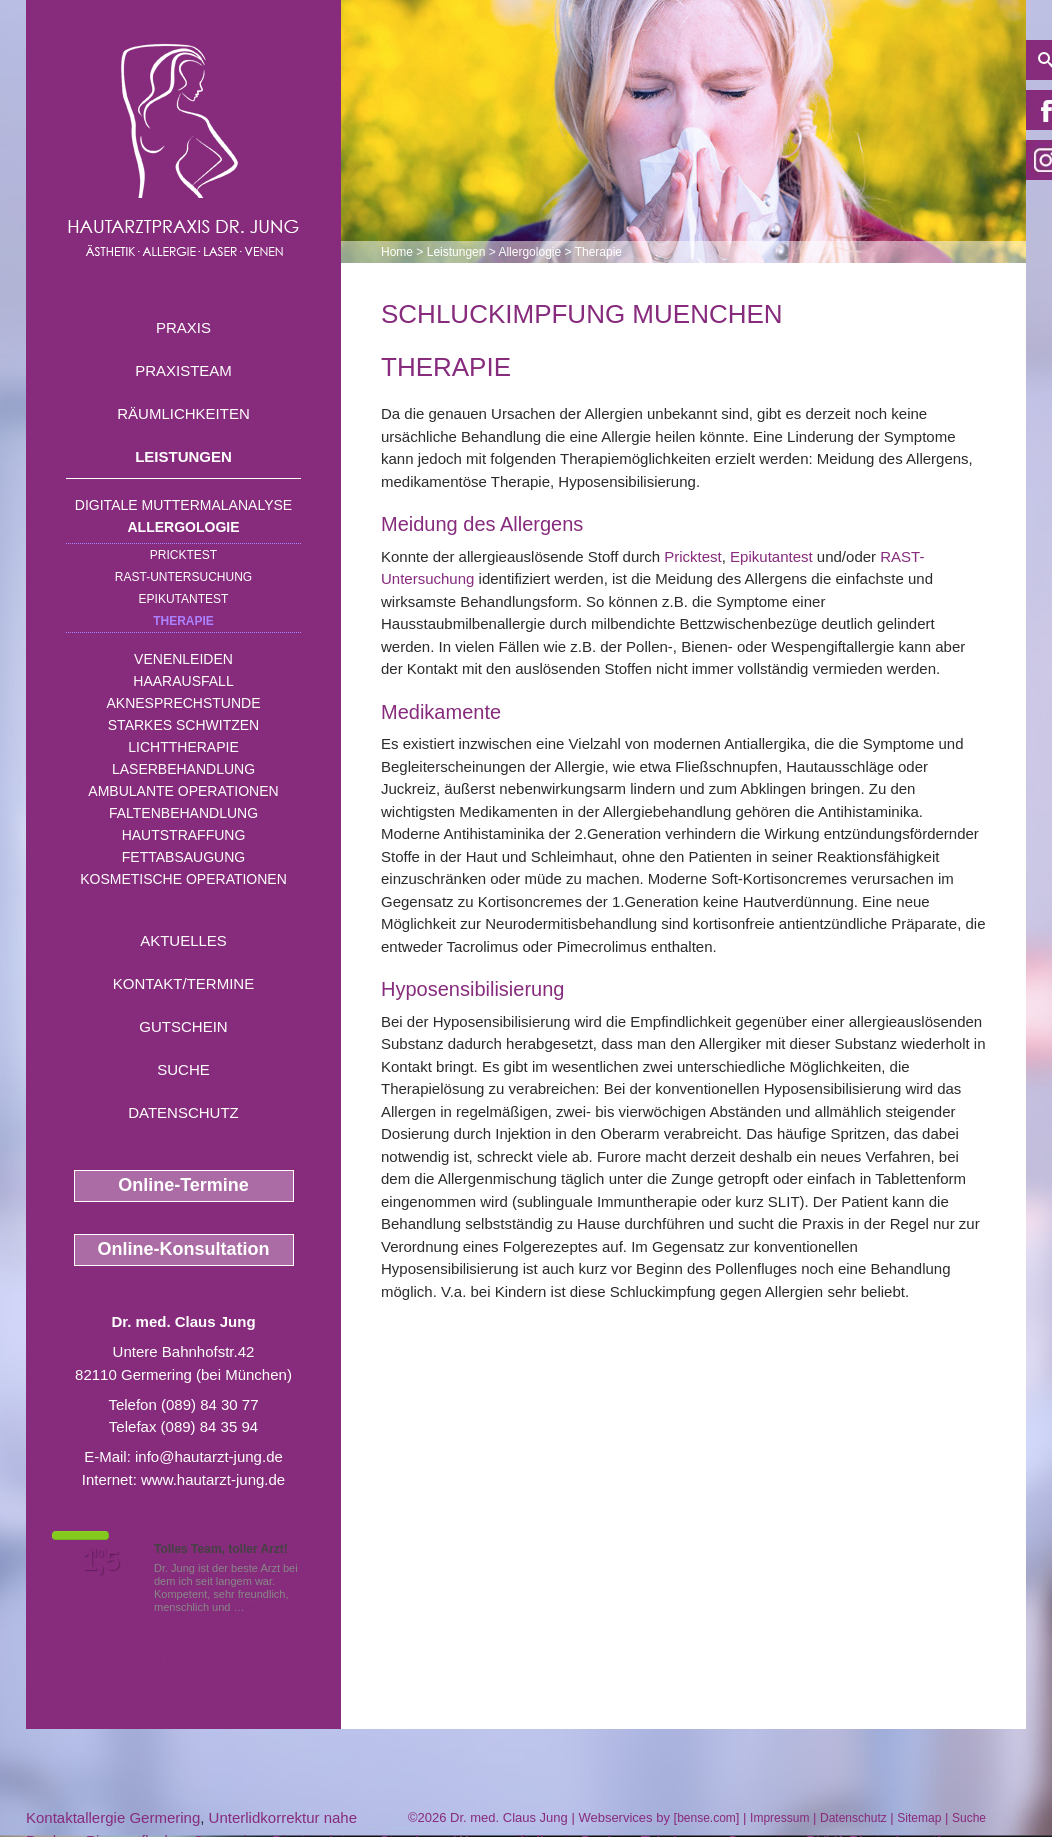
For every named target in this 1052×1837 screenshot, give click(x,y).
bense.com (706, 1818)
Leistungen (183, 456)
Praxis (183, 327)
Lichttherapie (183, 747)
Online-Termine (183, 1185)
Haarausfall (183, 681)
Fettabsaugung (183, 857)
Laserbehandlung (183, 769)
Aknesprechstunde (183, 703)
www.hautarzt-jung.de (213, 1479)
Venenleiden (183, 659)
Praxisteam (183, 370)
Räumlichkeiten (183, 413)
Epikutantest (184, 599)
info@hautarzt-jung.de (209, 1456)
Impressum (779, 1818)
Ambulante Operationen (183, 791)
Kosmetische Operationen (183, 879)
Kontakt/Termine (183, 983)
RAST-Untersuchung (183, 577)
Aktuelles (183, 940)
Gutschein (183, 1026)
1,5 (101, 1561)
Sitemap (919, 1818)
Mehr (260, 1607)
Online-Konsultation (184, 1249)
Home (397, 252)
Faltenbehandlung (183, 813)
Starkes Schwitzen (183, 725)
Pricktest (183, 555)
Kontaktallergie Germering (113, 1817)
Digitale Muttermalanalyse (183, 505)
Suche (183, 1069)
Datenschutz (183, 1112)
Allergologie (184, 527)
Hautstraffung (184, 835)
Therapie (183, 621)
